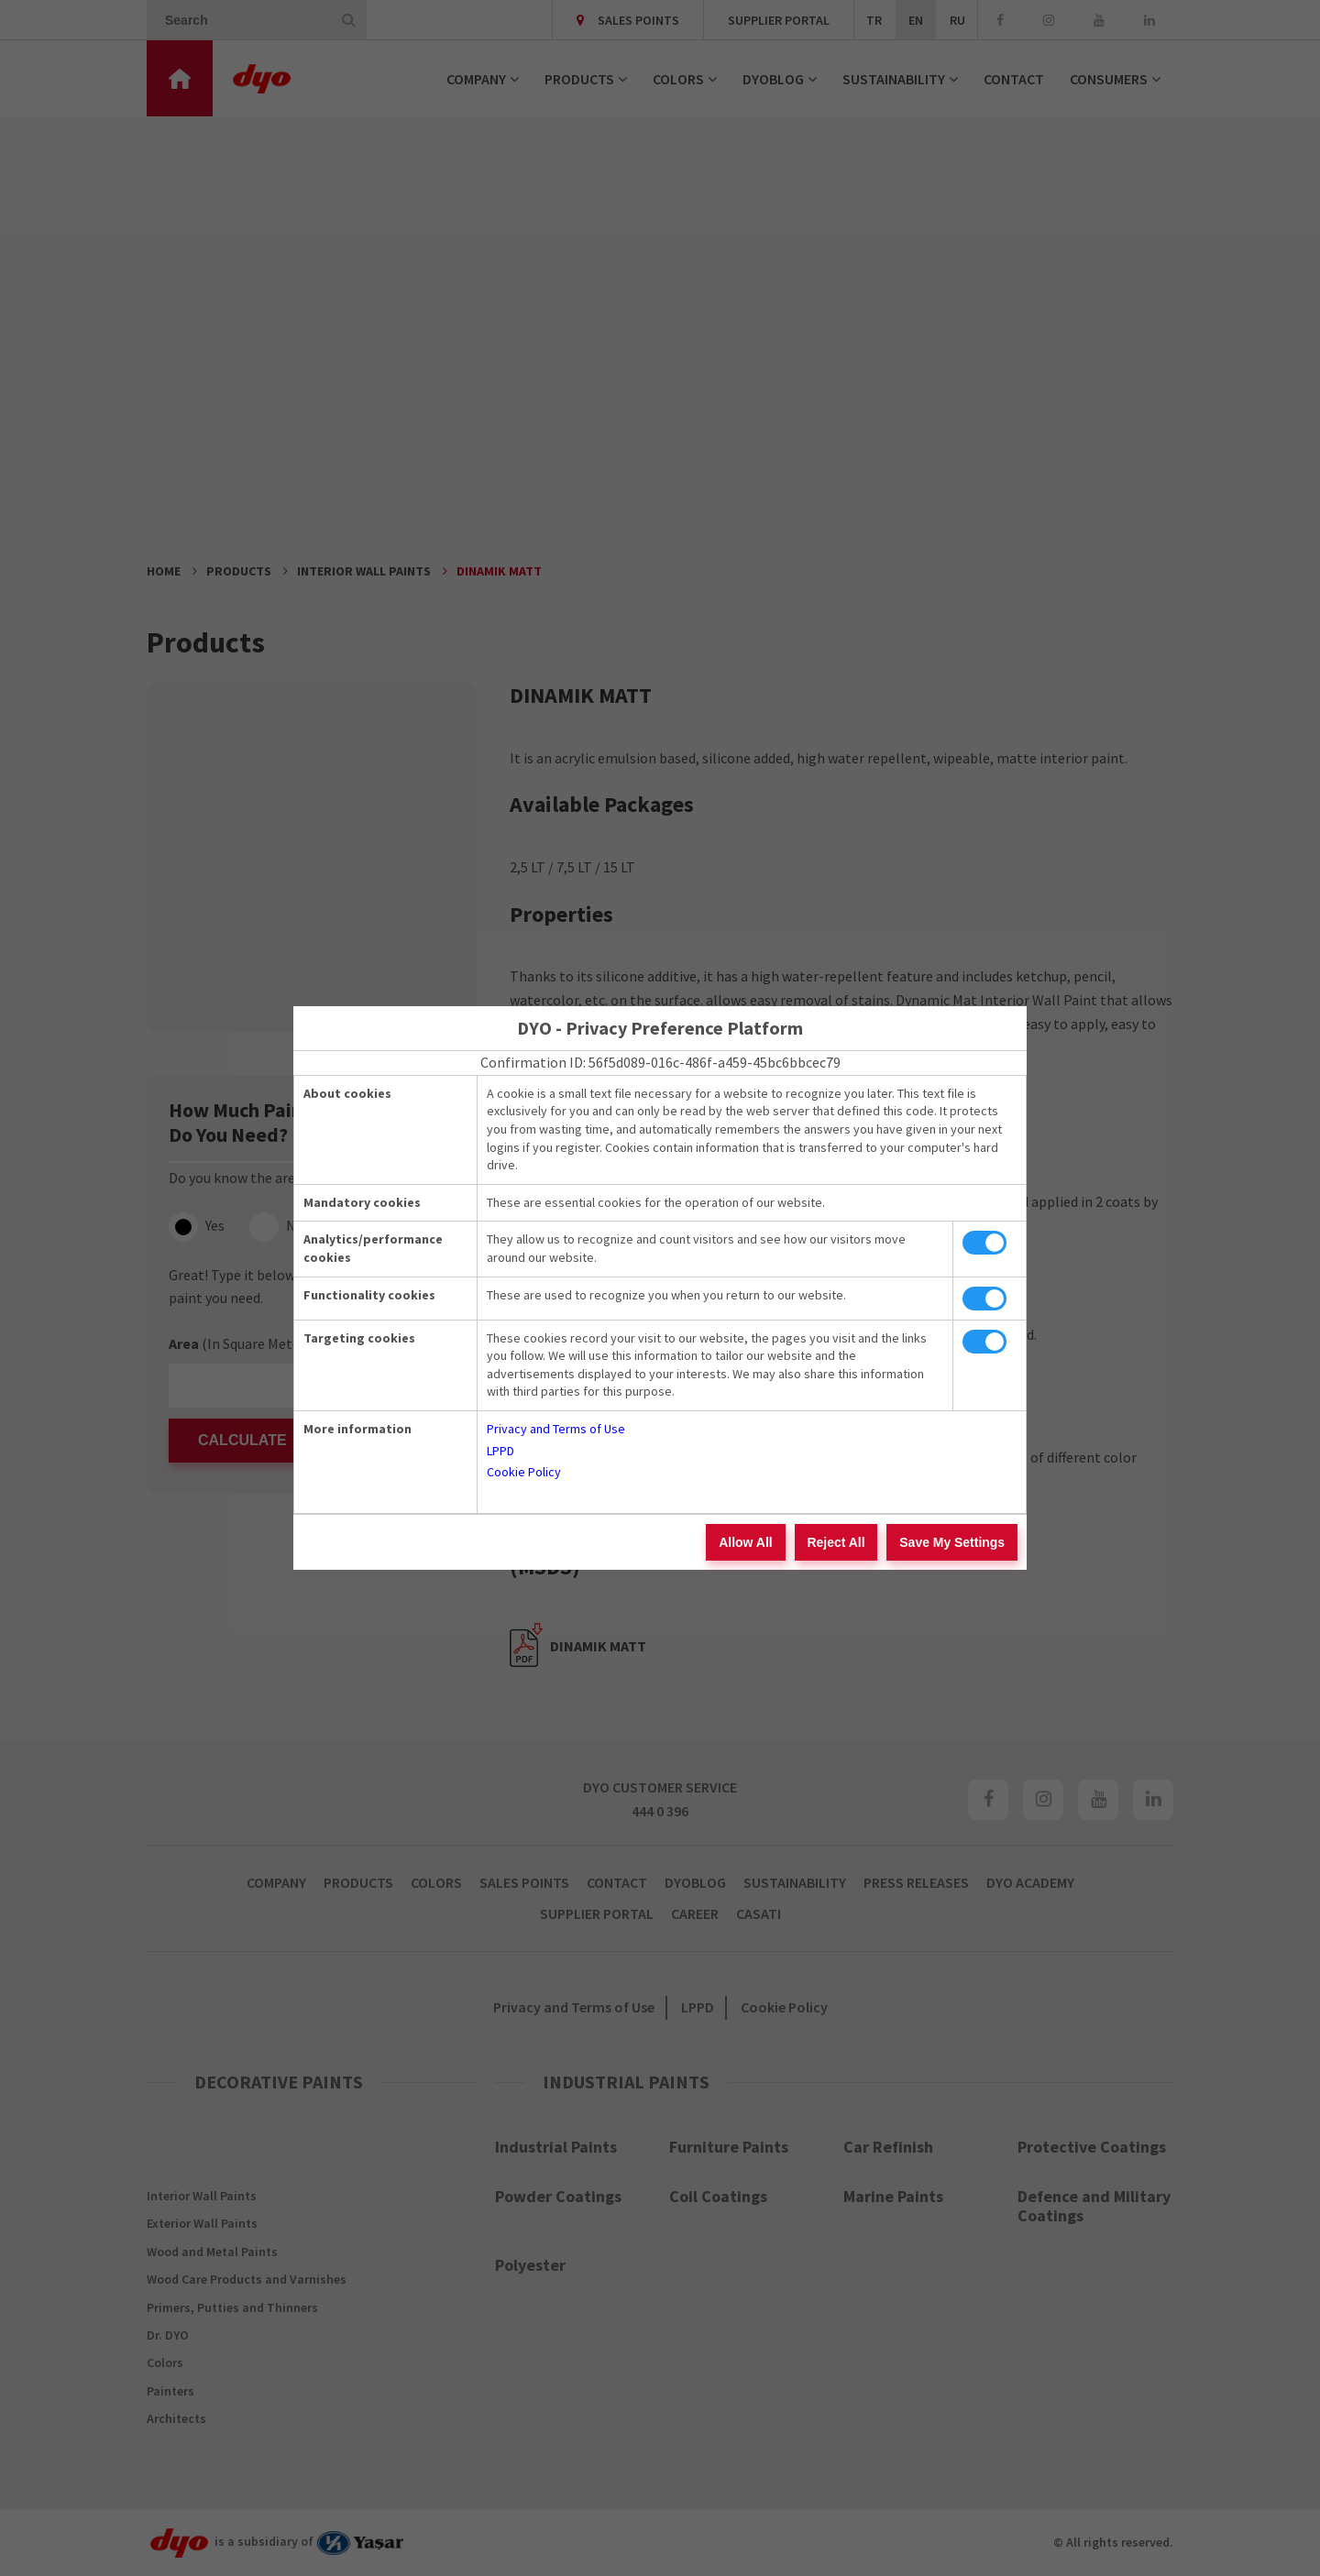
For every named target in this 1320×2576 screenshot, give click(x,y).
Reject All (841, 1542)
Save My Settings (953, 1542)
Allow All (754, 1542)
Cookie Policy (524, 1471)
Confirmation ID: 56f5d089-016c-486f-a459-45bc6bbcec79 (660, 1062)
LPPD (500, 1450)
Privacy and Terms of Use (556, 1428)
